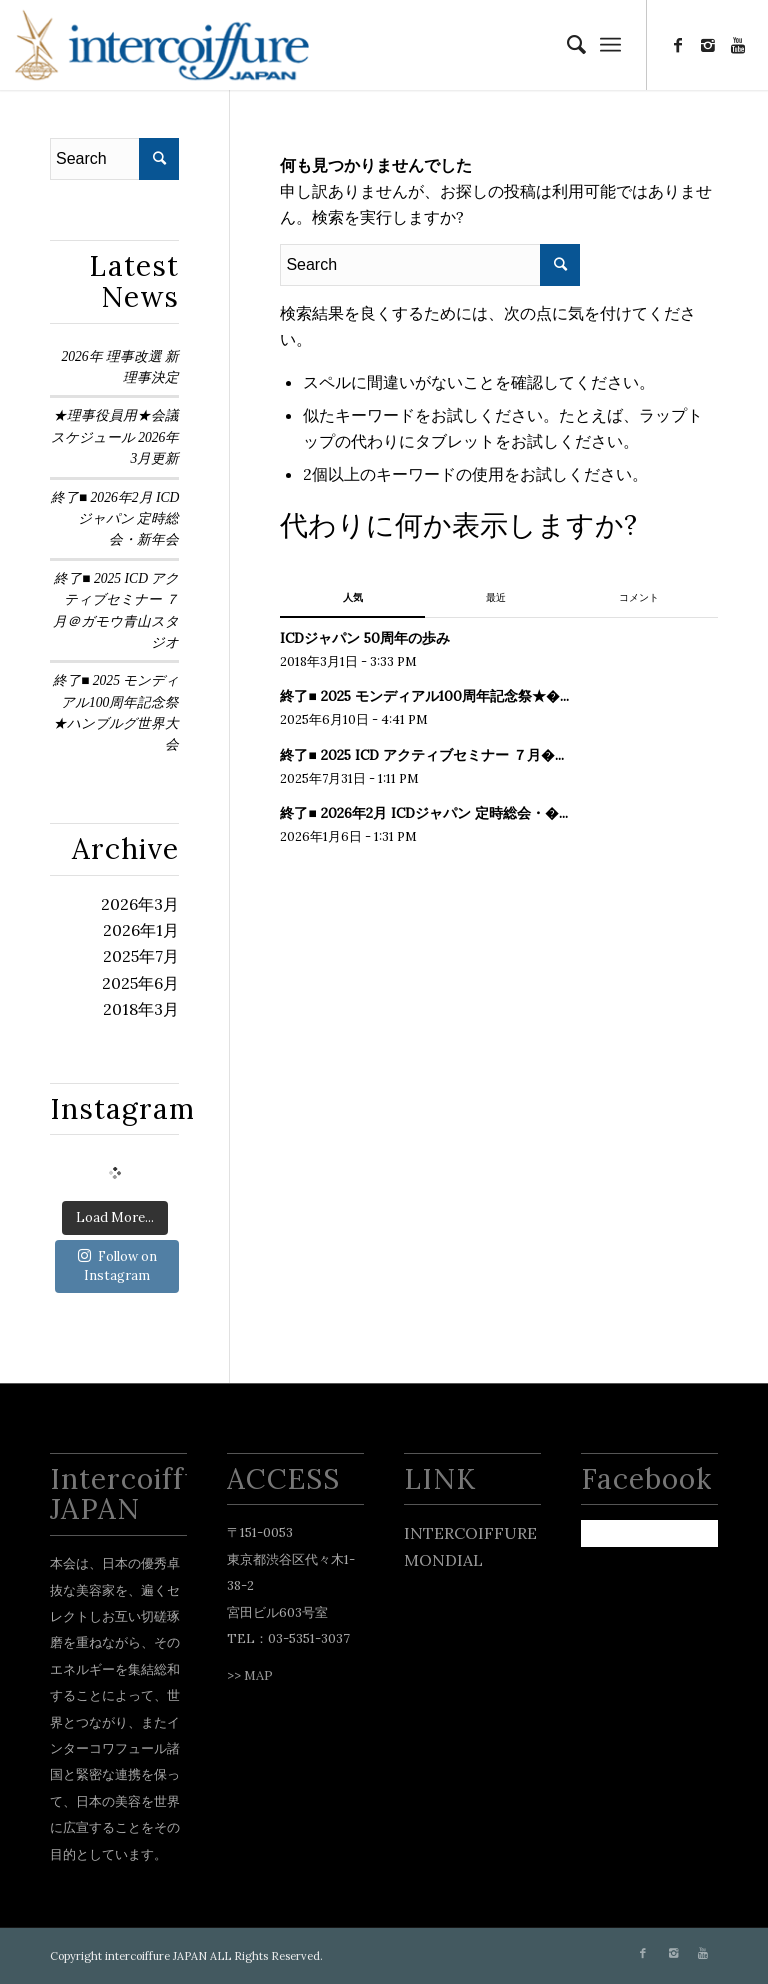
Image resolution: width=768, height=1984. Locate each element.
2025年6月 (140, 983)
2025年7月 (141, 956)
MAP (258, 1675)
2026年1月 (141, 930)
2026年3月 (140, 904)
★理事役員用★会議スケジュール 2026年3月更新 (115, 437)
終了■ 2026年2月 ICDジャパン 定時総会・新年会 (115, 519)
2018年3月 (141, 1009)
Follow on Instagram (117, 1266)
